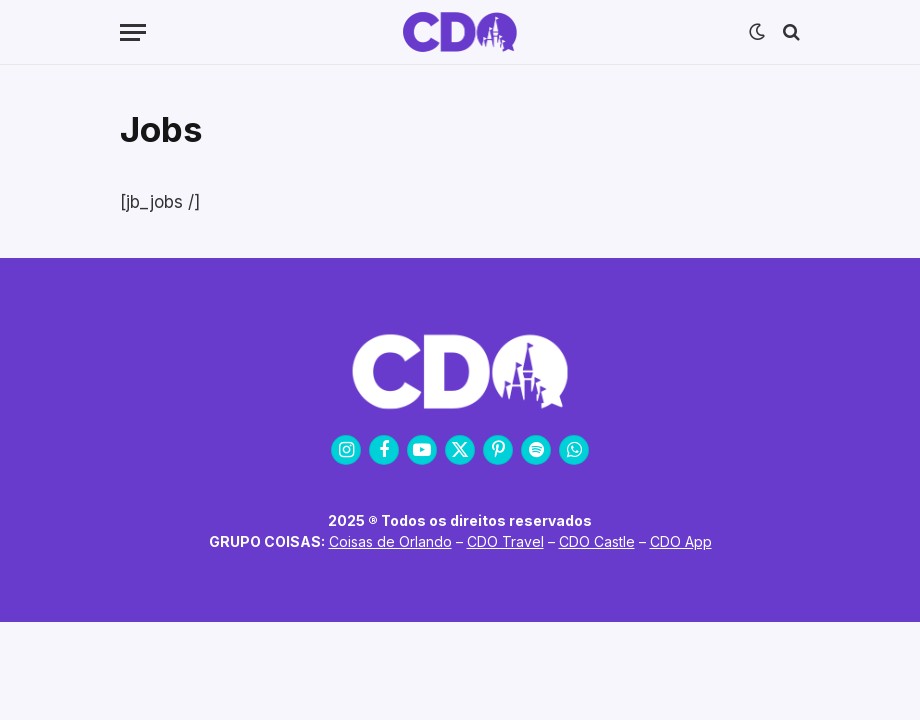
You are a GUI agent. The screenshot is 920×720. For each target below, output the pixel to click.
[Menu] (133, 32)
